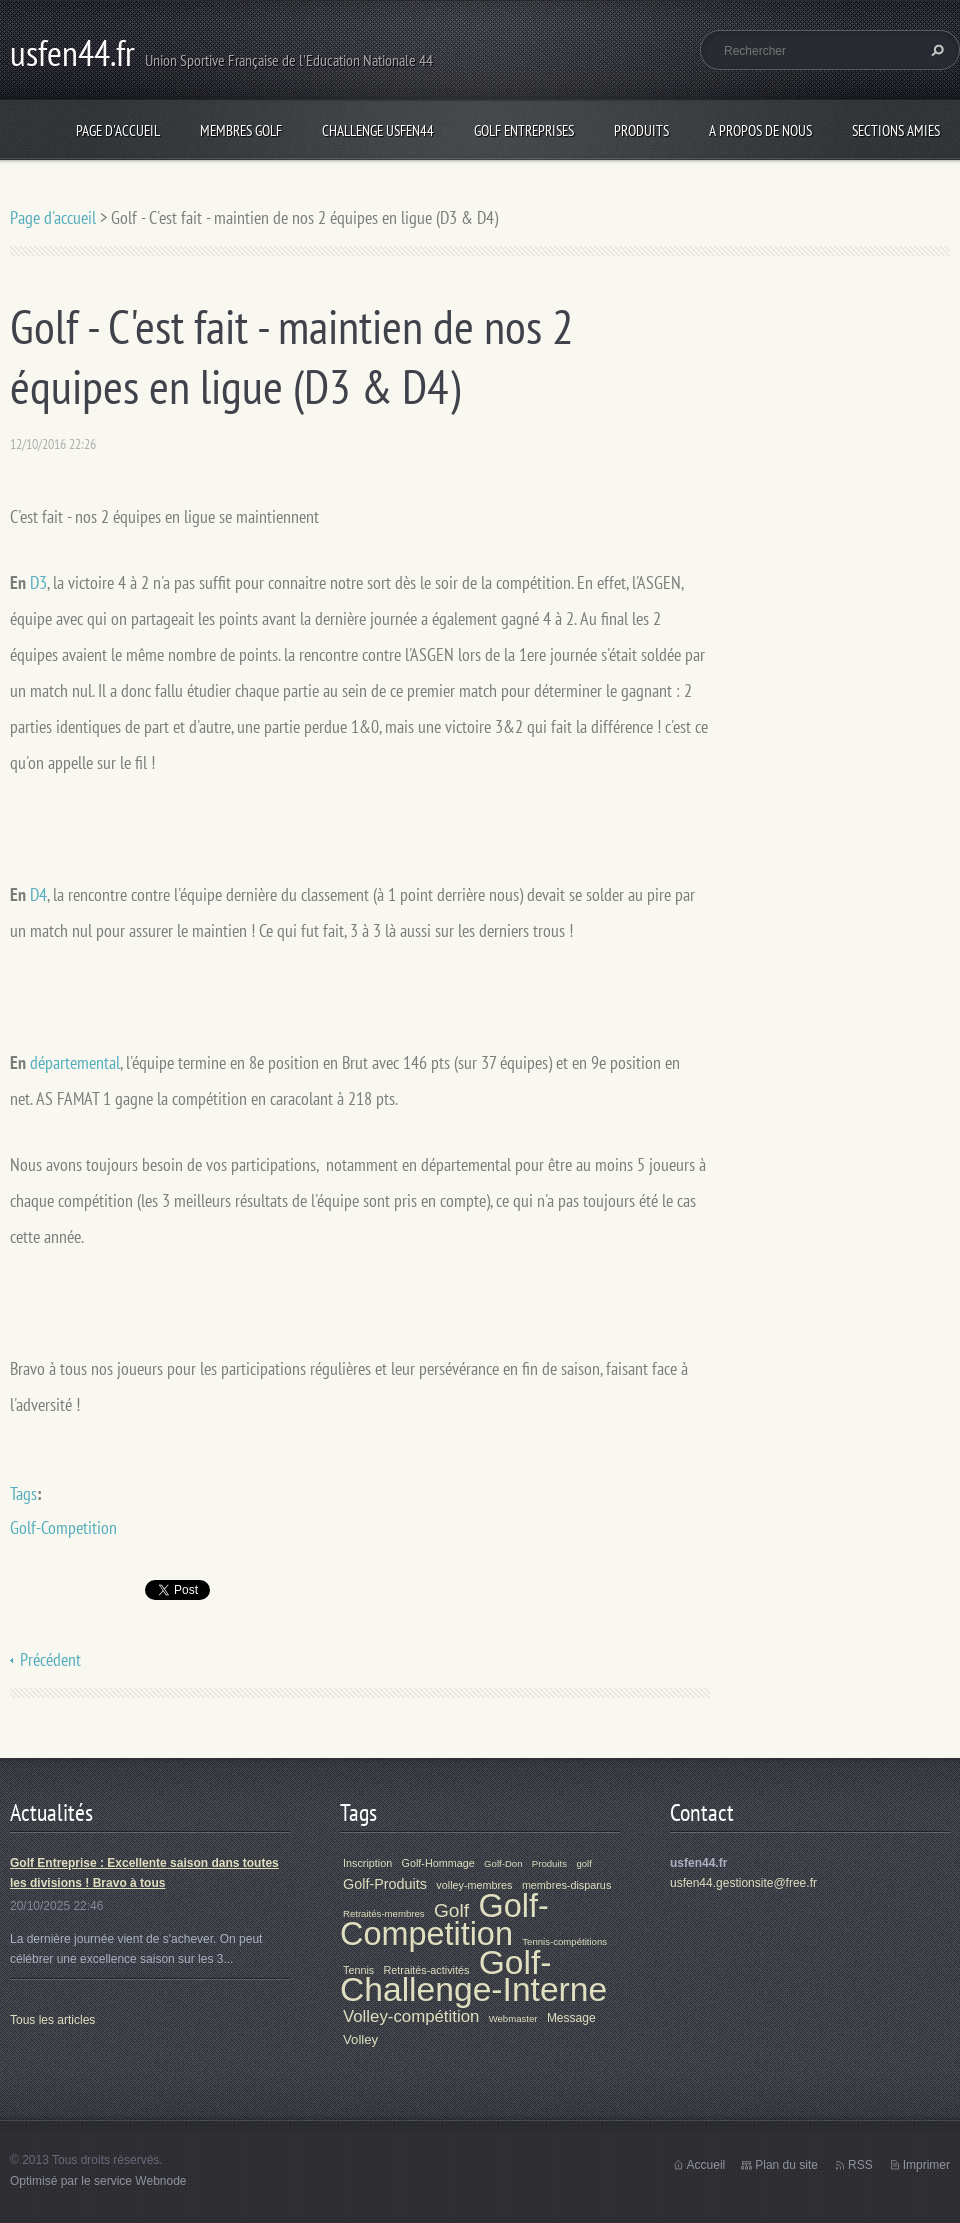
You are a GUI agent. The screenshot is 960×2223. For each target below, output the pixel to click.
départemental (75, 1062)
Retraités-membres (384, 1913)
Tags (23, 1493)
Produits (641, 130)
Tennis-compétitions (564, 1941)
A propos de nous (760, 130)
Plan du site (786, 2165)
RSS (860, 2165)
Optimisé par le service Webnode (98, 2181)
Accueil (706, 2165)
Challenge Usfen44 (378, 130)
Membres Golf (241, 130)
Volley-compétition (411, 2016)
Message (571, 2018)
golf (583, 1863)
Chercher (935, 50)
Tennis (358, 1970)
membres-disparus (566, 1885)
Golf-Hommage (438, 1863)
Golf (451, 1910)
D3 (38, 582)
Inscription (367, 1863)
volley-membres (474, 1885)
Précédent (50, 1659)
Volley (360, 2039)
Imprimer (926, 2165)
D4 (38, 894)
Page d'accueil (118, 130)
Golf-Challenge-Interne (473, 1976)
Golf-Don (503, 1863)
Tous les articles (52, 2020)
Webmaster (513, 2018)
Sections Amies (896, 130)
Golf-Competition (63, 1527)
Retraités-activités (427, 1970)
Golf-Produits (385, 1884)
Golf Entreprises (524, 130)
